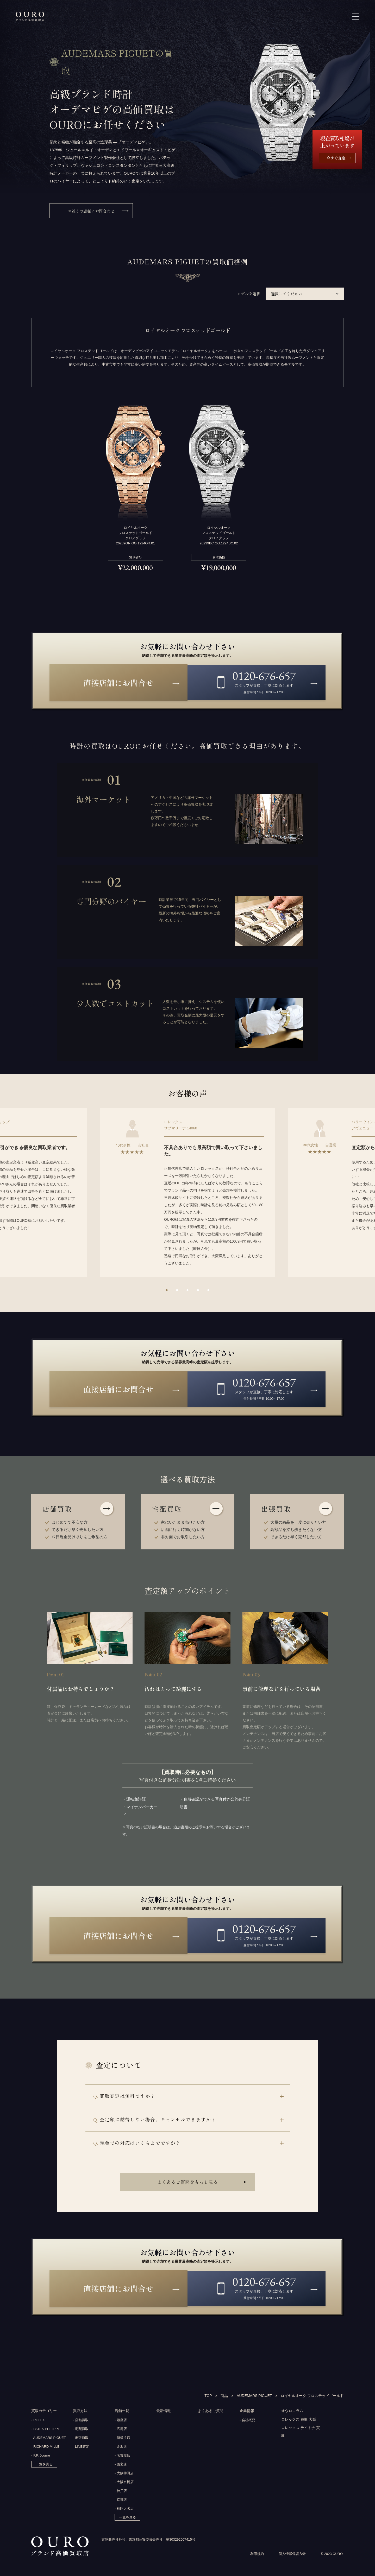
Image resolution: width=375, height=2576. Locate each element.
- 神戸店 (121, 2492)
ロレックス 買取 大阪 (298, 2421)
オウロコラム (292, 2412)
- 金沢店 (121, 2448)
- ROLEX (38, 2421)
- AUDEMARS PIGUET (48, 2439)
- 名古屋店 (122, 2457)
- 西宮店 (121, 2465)
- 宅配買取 (81, 2430)
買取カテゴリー (44, 2412)
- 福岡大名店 (124, 2510)
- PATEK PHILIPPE (45, 2430)
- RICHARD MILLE (45, 2448)
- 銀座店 (121, 2421)
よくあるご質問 (210, 2412)
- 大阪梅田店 (124, 2474)
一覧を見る (44, 2465)
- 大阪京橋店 (124, 2483)
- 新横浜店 (122, 2439)
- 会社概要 (247, 2421)
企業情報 (247, 2412)
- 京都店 (121, 2501)
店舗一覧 (122, 2412)
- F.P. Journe (40, 2457)
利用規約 (257, 2556)
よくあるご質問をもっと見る (187, 2183)
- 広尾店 (121, 2430)
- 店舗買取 (81, 2421)
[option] (187, 1193)
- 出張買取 (81, 2439)
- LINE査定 (81, 2448)
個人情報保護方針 (292, 2556)
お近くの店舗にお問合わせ (91, 211)
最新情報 (163, 2412)
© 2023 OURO (332, 2556)
